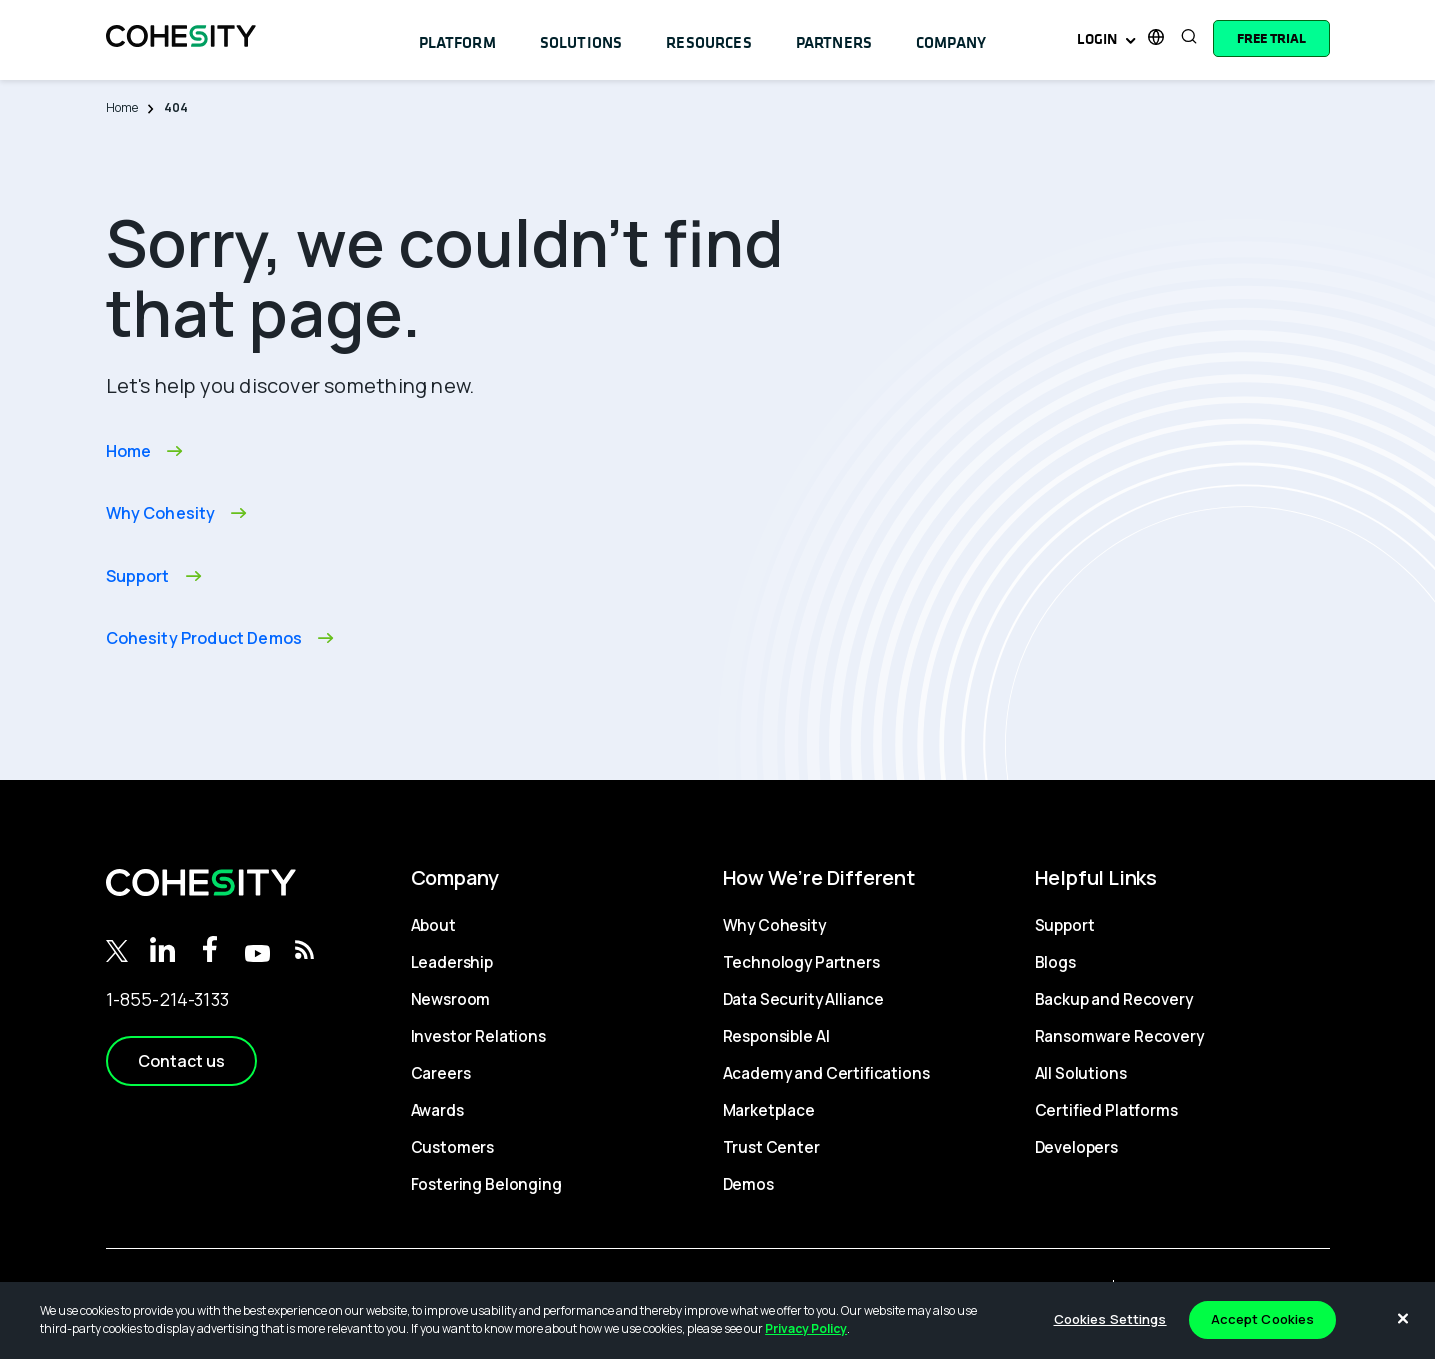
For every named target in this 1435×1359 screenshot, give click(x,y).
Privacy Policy (806, 1328)
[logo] (181, 54)
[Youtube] (257, 955)
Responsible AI (776, 1036)
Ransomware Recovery (1119, 1036)
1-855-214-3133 (168, 999)
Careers (441, 1073)
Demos (749, 1184)
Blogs (1055, 962)
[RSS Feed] (304, 947)
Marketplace (768, 1110)
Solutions (574, 38)
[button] (181, 1061)
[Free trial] (1271, 38)
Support (1065, 925)
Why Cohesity (773, 925)
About (433, 925)
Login (1097, 38)
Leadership (451, 962)
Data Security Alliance (800, 999)
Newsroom (450, 999)
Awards (437, 1110)
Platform (456, 38)
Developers (1077, 1147)
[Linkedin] (162, 947)
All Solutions (1078, 1073)
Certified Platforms (1103, 1110)
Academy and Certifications (822, 1073)
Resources (694, 38)
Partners (814, 38)
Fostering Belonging (483, 1184)
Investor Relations (476, 1036)
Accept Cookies (1263, 1319)
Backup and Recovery (1113, 999)
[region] (717, 1320)
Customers (452, 1147)
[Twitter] (117, 950)
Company (928, 38)
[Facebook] (210, 946)
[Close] (1403, 1318)
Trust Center (770, 1147)
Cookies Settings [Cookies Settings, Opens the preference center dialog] (1110, 1319)
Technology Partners (799, 962)
